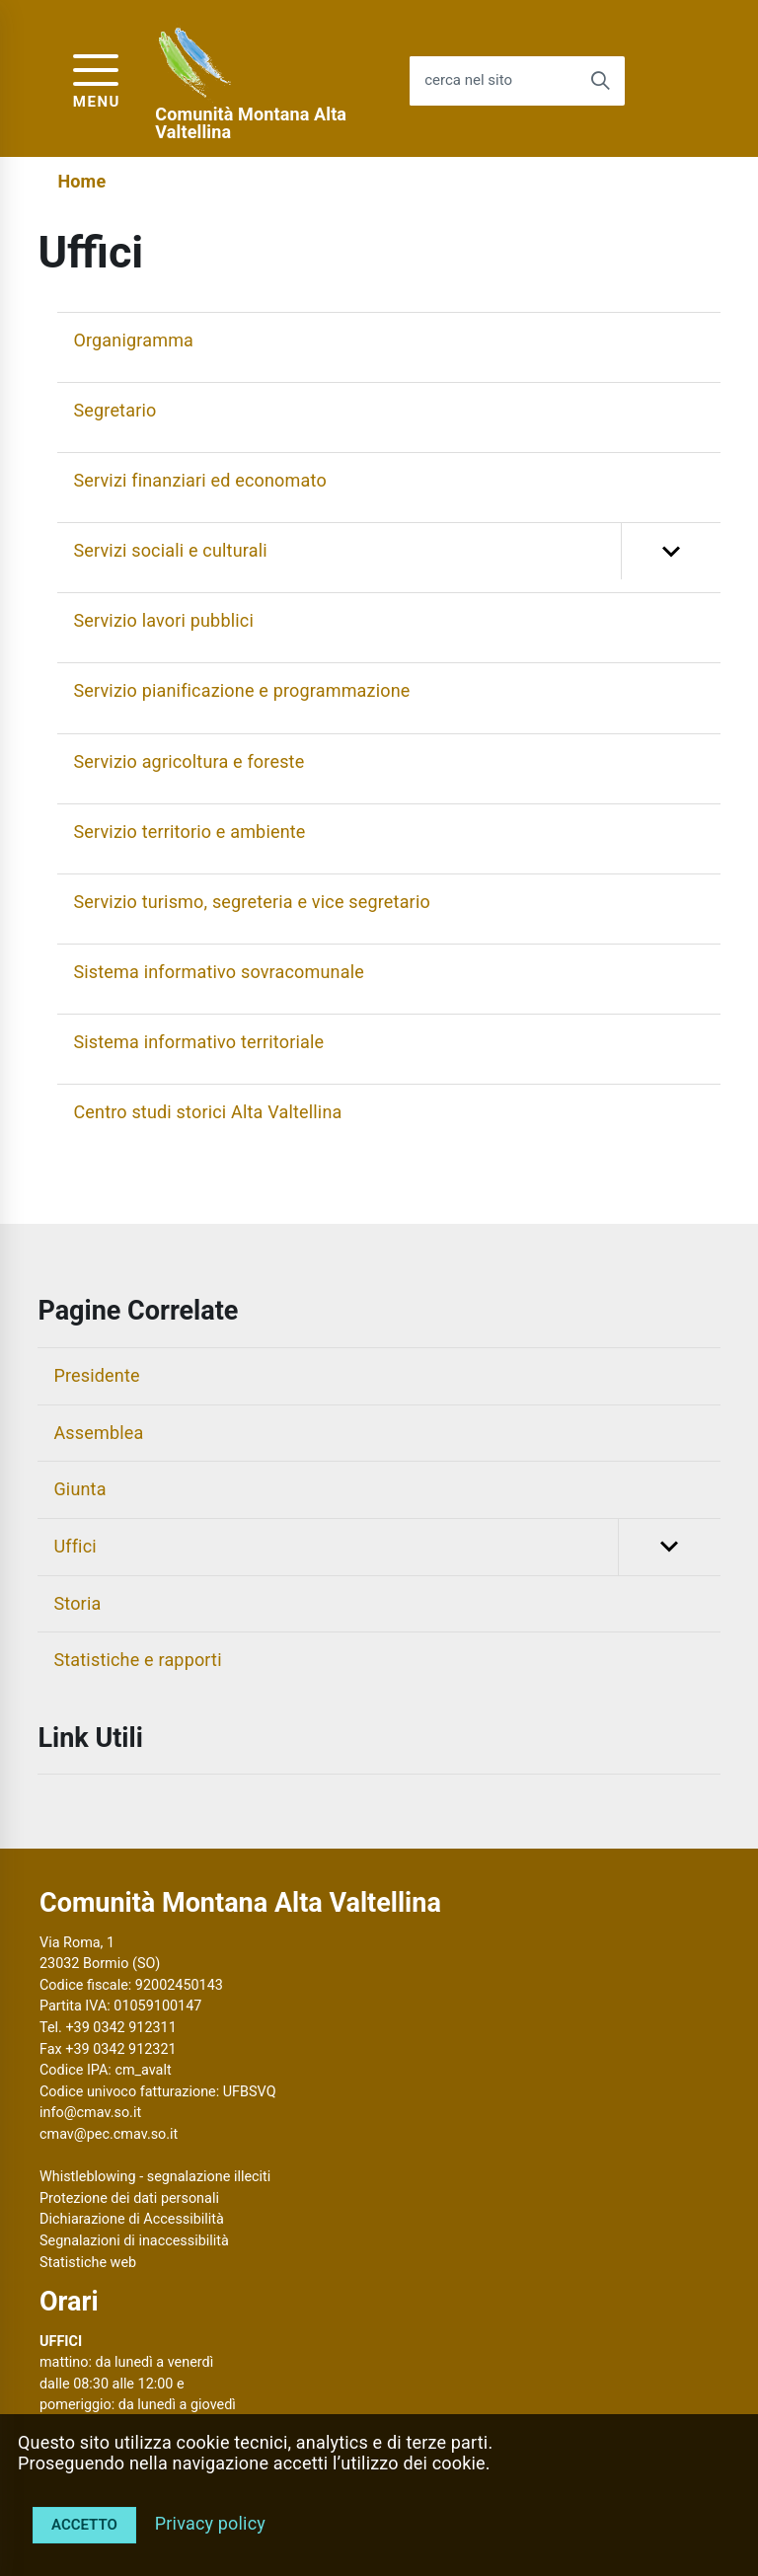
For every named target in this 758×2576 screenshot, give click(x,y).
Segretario (114, 410)
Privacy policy (210, 2523)
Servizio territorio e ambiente (189, 831)
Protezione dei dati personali (129, 2198)
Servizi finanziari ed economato (199, 480)
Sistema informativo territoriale (198, 1041)
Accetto (84, 2525)
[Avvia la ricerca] (600, 81)
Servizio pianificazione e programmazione (241, 690)
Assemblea (98, 1432)
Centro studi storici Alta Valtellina (207, 1111)
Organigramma (133, 340)
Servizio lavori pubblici (163, 620)
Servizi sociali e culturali (396, 551)
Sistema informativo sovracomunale (218, 971)
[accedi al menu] (96, 78)
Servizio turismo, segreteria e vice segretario (251, 901)
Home (81, 181)
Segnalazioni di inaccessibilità (134, 2241)
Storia (77, 1603)
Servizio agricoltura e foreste (188, 761)
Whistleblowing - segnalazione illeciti (154, 2176)
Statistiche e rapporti (137, 1659)
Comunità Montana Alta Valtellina (250, 123)
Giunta (79, 1488)
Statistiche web (87, 2262)
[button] (670, 551)
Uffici (386, 1547)
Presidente (96, 1375)
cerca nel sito (468, 80)
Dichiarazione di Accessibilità (131, 2219)
